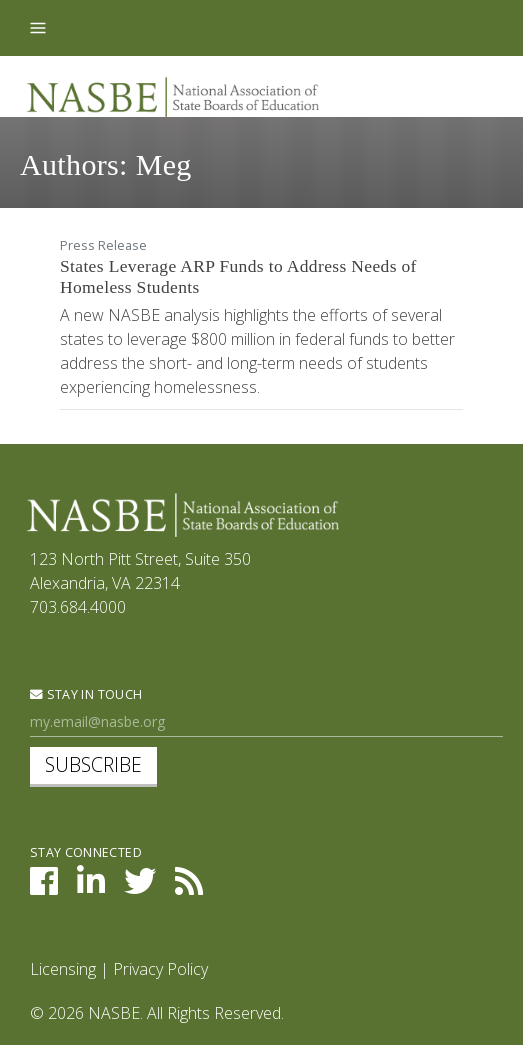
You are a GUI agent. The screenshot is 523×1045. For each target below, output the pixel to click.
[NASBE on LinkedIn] (91, 887)
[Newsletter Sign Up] (266, 722)
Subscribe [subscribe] (93, 764)
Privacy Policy (160, 969)
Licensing (63, 969)
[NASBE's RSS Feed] (189, 887)
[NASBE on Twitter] (140, 887)
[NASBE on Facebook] (44, 887)
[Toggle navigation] (38, 28)
